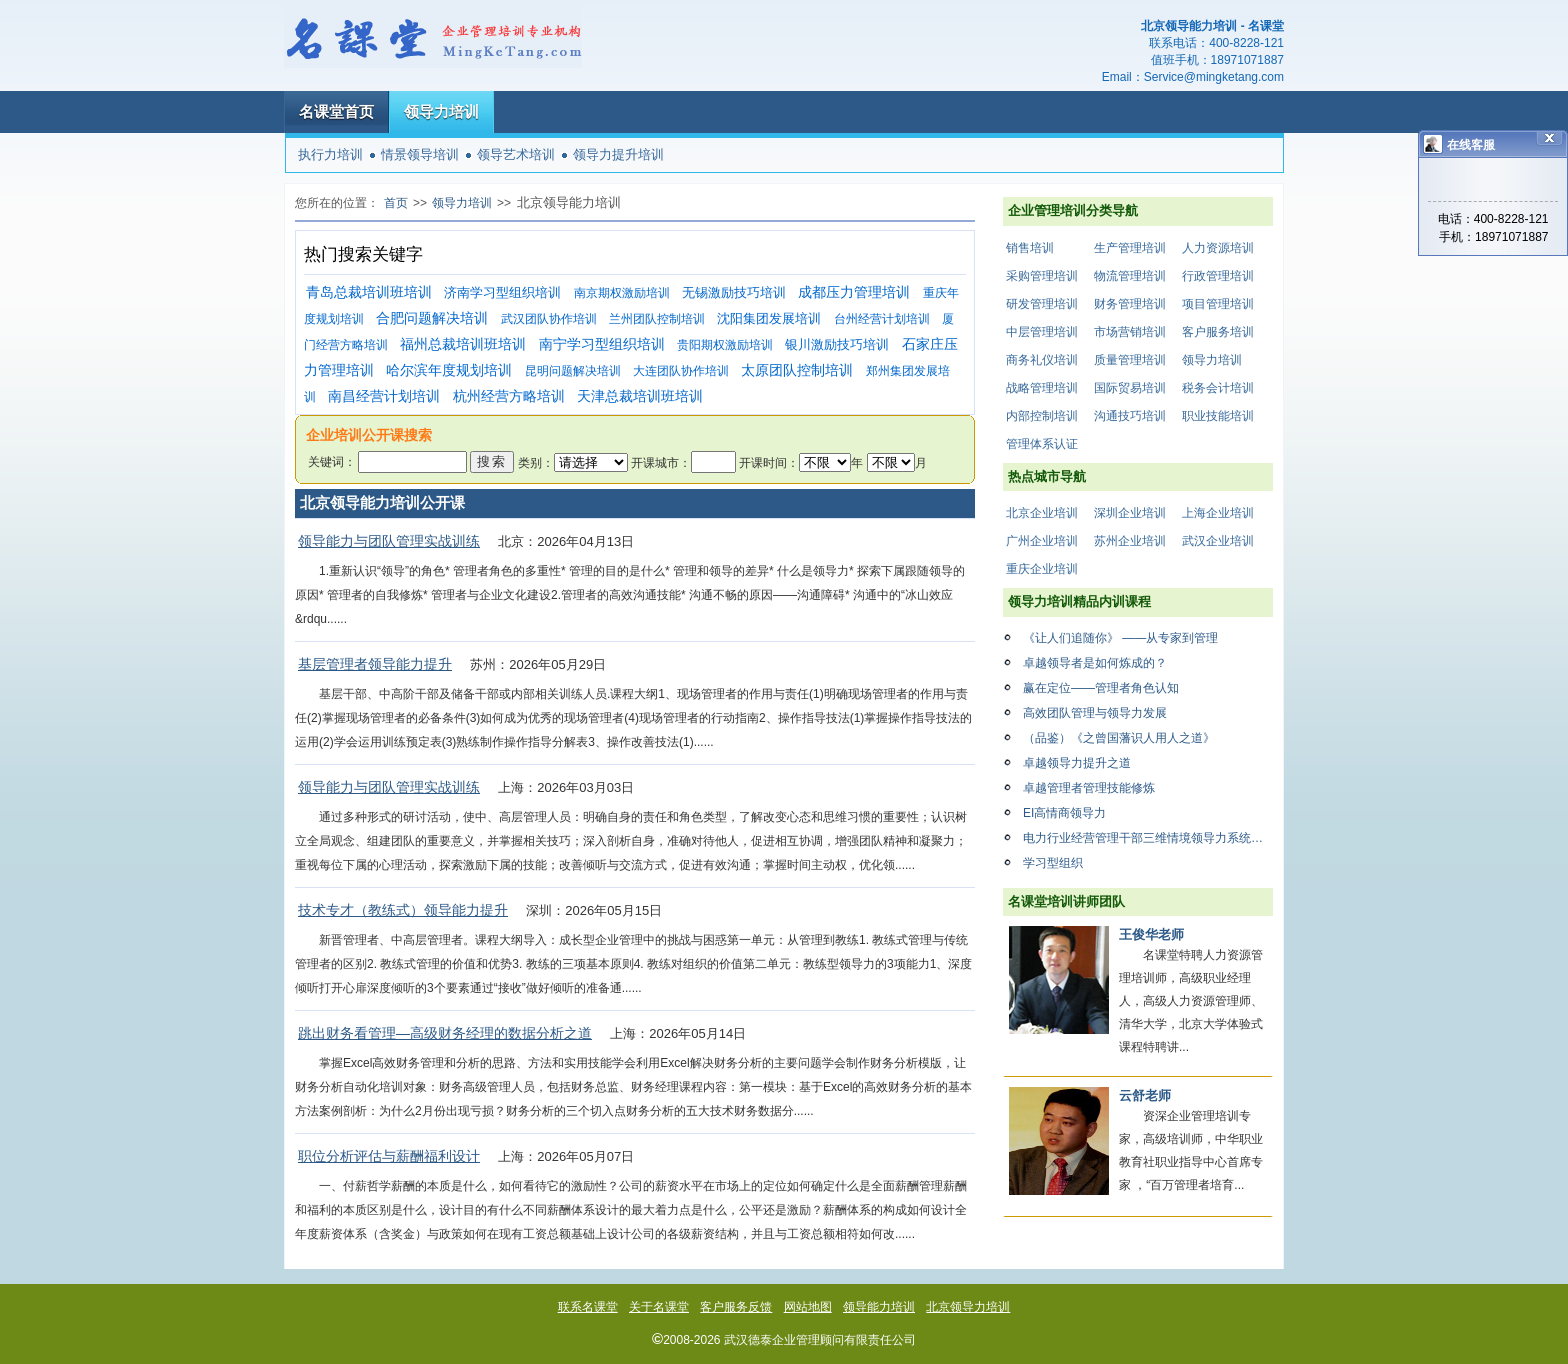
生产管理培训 (1130, 248)
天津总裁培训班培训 (640, 396)
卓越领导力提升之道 (1077, 763)
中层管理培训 (1042, 332)
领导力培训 (441, 111)
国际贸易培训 (1130, 388)
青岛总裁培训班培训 (369, 292)
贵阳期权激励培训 (725, 345)
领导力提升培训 (618, 154)
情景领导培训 (420, 154)
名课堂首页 (336, 111)
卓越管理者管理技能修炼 (1089, 788)
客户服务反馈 (736, 1307)
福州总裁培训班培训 (463, 344)
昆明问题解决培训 (573, 371)
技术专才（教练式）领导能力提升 (403, 910)
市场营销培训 (1130, 332)
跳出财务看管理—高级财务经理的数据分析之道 (445, 1033)
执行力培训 (330, 154)
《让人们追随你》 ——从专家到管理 (1120, 638)
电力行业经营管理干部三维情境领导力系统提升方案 (1148, 838)
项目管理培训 (1218, 304)
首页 (396, 203)
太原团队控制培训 (797, 370)
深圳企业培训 (1130, 513)
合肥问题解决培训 (432, 318)
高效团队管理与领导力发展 (1095, 713)
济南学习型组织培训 (502, 292)
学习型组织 (1053, 863)
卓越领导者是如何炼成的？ (1095, 663)
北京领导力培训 (968, 1307)
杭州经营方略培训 (509, 396)
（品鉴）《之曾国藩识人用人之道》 (1119, 738)
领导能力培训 (879, 1307)
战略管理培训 (1042, 388)
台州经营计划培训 (882, 319)
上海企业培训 (1218, 513)
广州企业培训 (1042, 541)
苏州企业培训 (1130, 541)
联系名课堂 (588, 1307)
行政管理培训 (1218, 276)
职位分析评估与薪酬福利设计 (389, 1156)
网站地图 (808, 1307)
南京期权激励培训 (622, 293)
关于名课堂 (659, 1307)
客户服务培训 (1218, 332)
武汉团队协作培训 (549, 319)
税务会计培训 (1218, 388)
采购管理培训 (1042, 276)
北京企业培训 (1042, 513)
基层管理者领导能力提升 (375, 664)
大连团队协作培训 (681, 371)
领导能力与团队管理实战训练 (389, 541)
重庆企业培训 (1042, 569)
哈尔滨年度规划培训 (449, 370)
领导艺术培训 (516, 154)
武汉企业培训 (1218, 541)
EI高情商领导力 (1064, 813)
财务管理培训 (1130, 304)
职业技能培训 (1218, 416)
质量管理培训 (1130, 360)
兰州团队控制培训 (657, 319)
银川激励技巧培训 (837, 344)
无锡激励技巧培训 (734, 292)
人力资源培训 (1218, 248)
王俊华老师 (1151, 934)
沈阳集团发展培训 (769, 318)
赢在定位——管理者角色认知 (1101, 688)
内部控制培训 (1042, 416)
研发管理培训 (1042, 304)
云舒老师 (1145, 1095)
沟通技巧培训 (1130, 416)
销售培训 (1030, 248)
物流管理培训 (1130, 276)
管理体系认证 (1042, 444)
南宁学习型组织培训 (602, 344)
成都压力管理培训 (854, 292)
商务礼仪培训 (1042, 360)
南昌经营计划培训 (384, 396)
